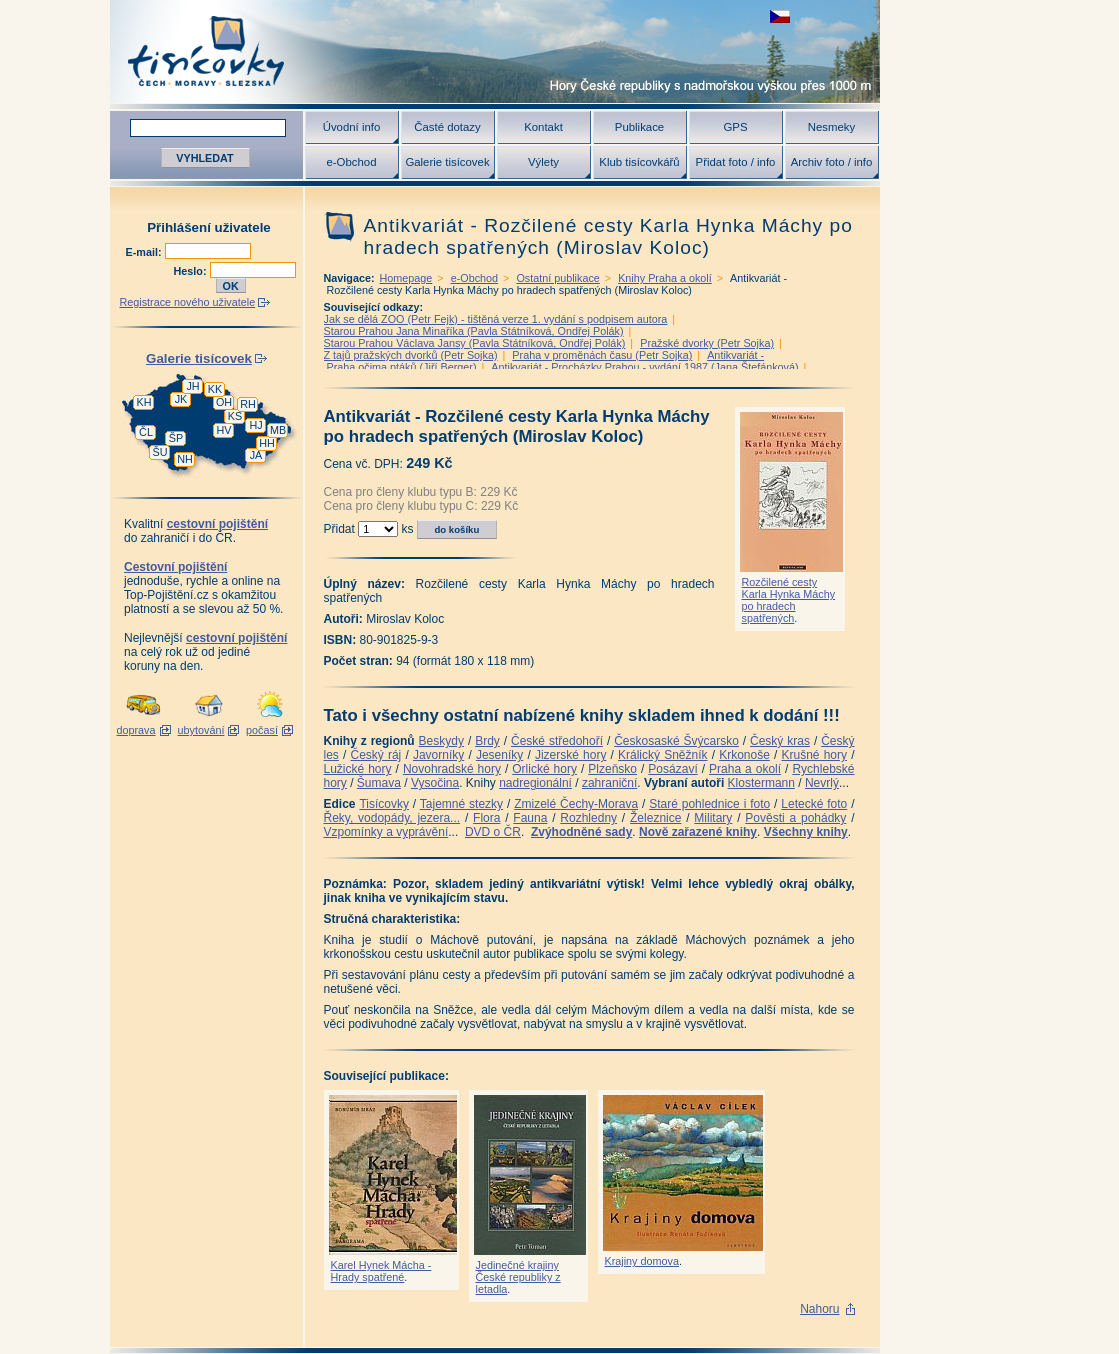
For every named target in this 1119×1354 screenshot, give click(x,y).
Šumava (379, 783)
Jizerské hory (571, 755)
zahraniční (609, 783)
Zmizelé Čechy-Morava (576, 804)
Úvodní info (352, 127)
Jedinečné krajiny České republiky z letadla (518, 1277)
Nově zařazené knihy (698, 832)
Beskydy (441, 741)
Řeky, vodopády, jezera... (392, 818)
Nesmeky (831, 127)
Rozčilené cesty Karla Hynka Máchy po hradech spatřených (789, 600)
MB (278, 430)
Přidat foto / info (736, 162)
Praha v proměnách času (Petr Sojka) (602, 355)
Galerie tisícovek (447, 162)
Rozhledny (588, 818)
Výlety (543, 162)
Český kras (780, 741)
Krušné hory (814, 755)
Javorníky (438, 755)
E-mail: (145, 252)
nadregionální (535, 783)
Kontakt (543, 127)
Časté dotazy (447, 127)
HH (267, 443)
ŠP (176, 438)
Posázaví (672, 769)
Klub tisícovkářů (639, 162)
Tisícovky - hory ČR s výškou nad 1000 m (495, 51)
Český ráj (375, 755)
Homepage (406, 278)
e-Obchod (351, 162)
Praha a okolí (745, 769)
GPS (735, 127)
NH (185, 459)
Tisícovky (384, 804)
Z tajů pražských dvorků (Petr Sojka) (411, 355)
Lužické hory (358, 769)
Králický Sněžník (663, 755)
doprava (135, 730)
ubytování (201, 730)
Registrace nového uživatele (188, 302)
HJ (255, 425)
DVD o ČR (493, 832)
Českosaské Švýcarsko (676, 741)
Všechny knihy (806, 832)
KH (144, 402)
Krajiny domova (642, 1261)
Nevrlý (822, 783)
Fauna (530, 818)
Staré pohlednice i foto (709, 804)
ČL (146, 432)
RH (248, 404)
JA (256, 455)
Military (713, 818)
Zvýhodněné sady (581, 832)
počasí (262, 730)
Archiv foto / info (832, 162)
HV (224, 430)
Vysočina (435, 783)
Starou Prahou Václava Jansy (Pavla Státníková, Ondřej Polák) (475, 343)
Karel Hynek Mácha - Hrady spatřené (381, 1271)
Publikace (639, 127)
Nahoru (819, 1309)
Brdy (487, 741)
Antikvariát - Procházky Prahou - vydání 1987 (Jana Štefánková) (644, 367)
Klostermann (761, 783)
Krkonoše (744, 755)
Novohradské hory (452, 769)
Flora (486, 818)
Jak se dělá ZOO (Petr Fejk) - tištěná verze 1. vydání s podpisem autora (496, 319)
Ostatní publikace (557, 278)
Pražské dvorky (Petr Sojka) (707, 343)
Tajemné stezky (461, 804)
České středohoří (557, 741)
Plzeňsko (612, 769)
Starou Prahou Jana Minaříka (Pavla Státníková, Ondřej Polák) (474, 331)
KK (215, 389)
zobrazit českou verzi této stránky (780, 16)
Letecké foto (814, 804)
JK (181, 399)
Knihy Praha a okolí (665, 278)
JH (192, 386)
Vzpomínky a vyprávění (386, 832)
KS (235, 416)
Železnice (655, 818)
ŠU (160, 452)
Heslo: (192, 271)
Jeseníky (499, 755)
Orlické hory (544, 769)
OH (224, 402)
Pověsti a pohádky (795, 818)
